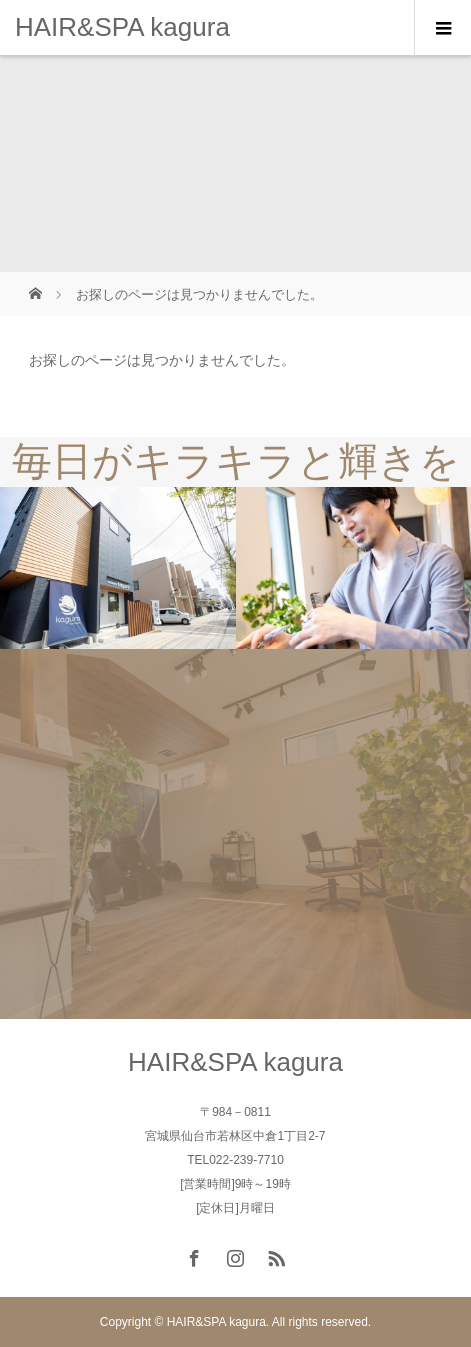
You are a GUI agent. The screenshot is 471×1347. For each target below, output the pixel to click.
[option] (118, 568)
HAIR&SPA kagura (122, 27)
